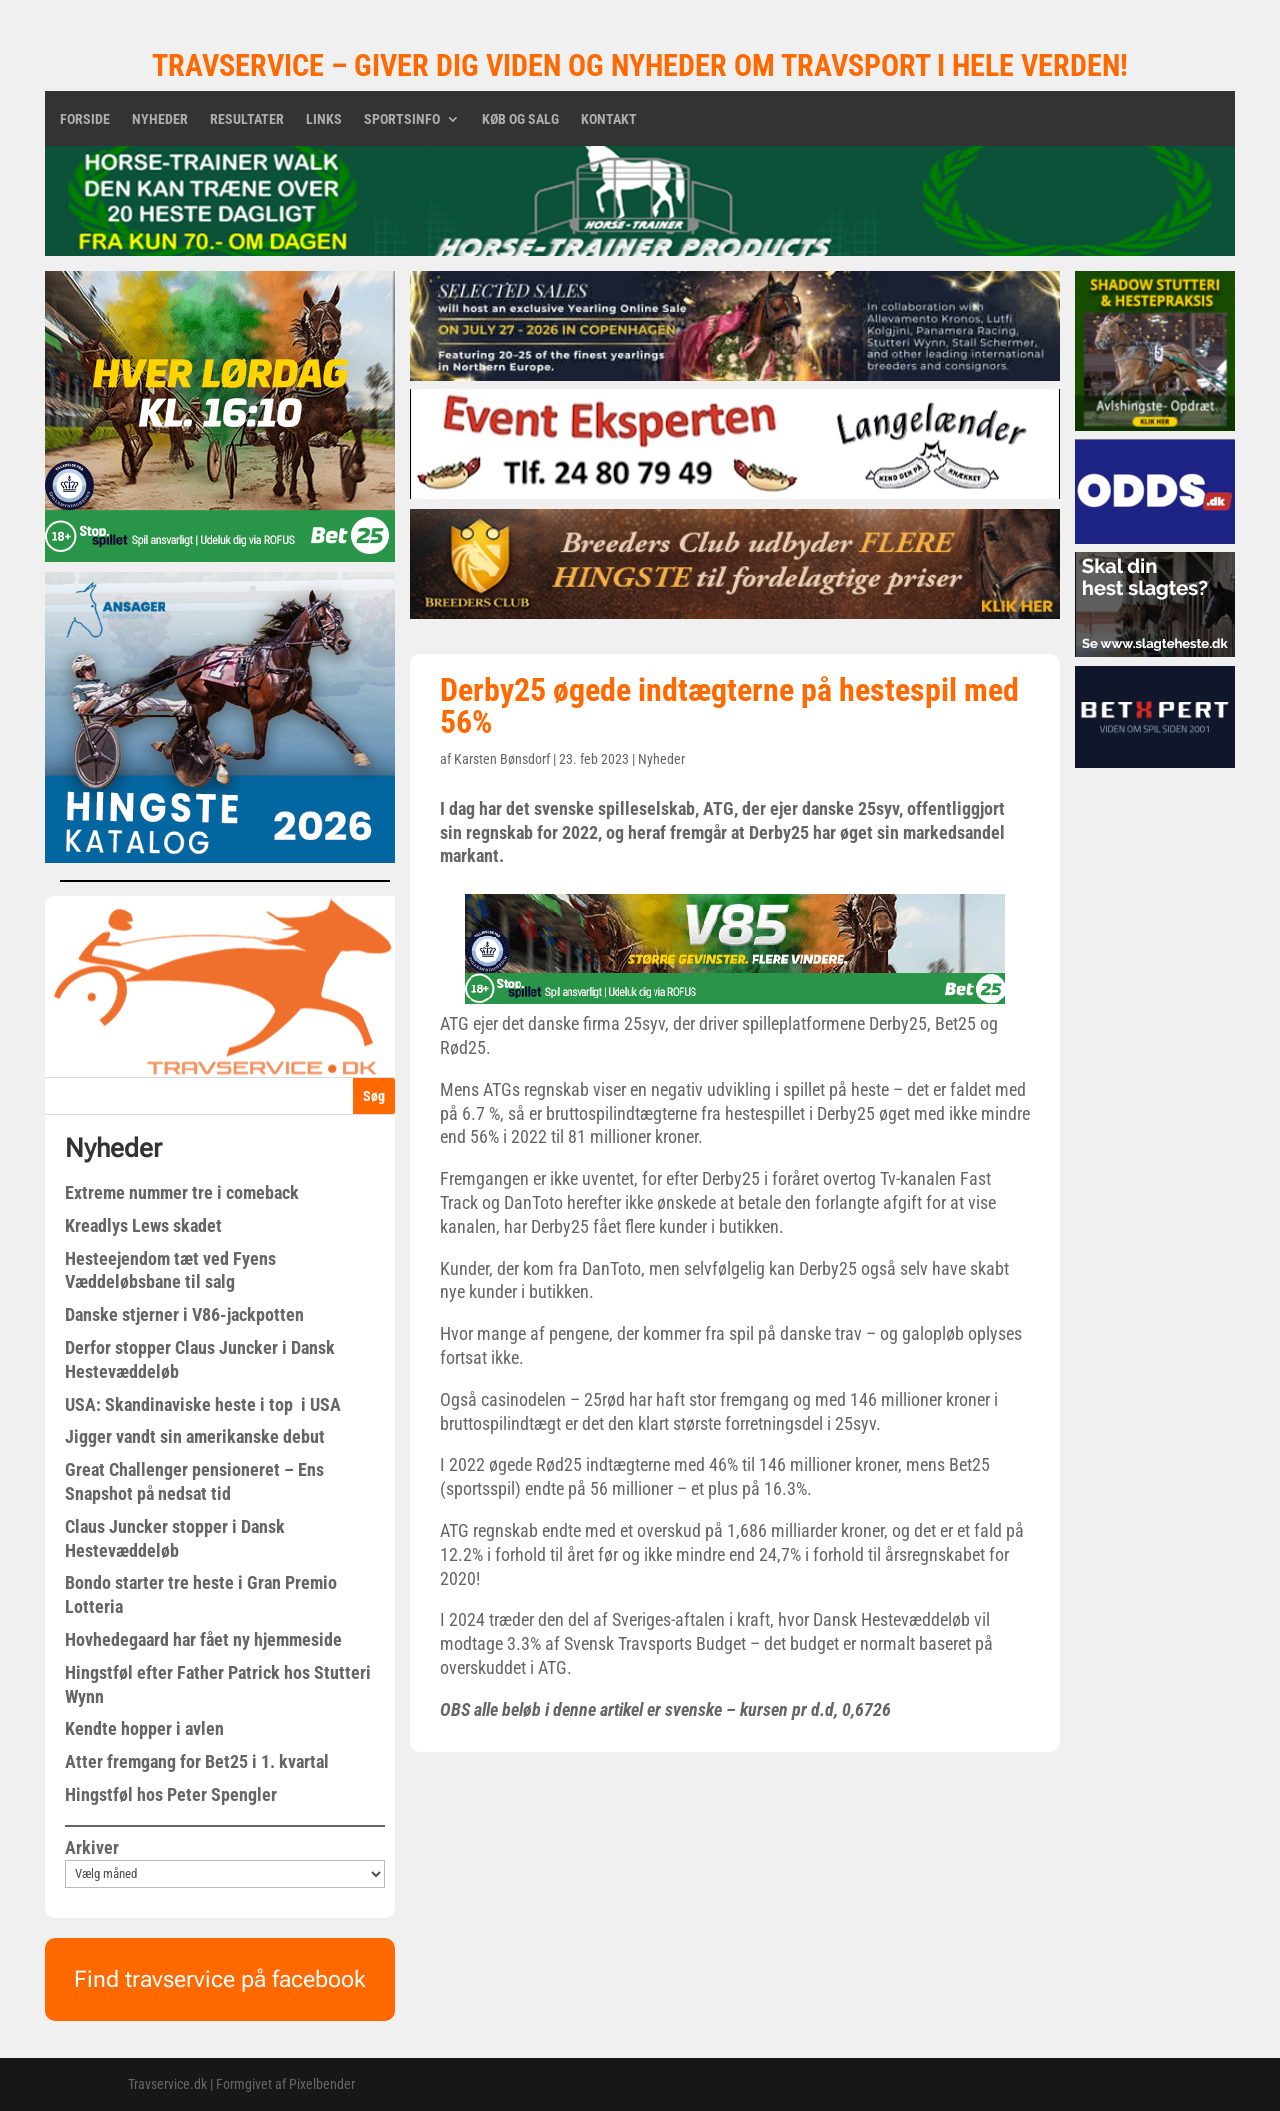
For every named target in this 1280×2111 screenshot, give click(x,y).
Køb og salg (520, 119)
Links (324, 119)
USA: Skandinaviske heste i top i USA (203, 1404)
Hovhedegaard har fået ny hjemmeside (203, 1639)
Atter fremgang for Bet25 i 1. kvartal (197, 1761)
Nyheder (160, 119)
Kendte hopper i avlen (144, 1728)
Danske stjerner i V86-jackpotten (184, 1314)
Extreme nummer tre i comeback (182, 1192)
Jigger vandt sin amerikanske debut (195, 1436)
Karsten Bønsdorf (502, 759)
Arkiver (92, 1847)
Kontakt (609, 119)
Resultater (247, 119)
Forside (85, 119)
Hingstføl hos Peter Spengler (171, 1794)
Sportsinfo (402, 119)
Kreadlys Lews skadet (143, 1225)
